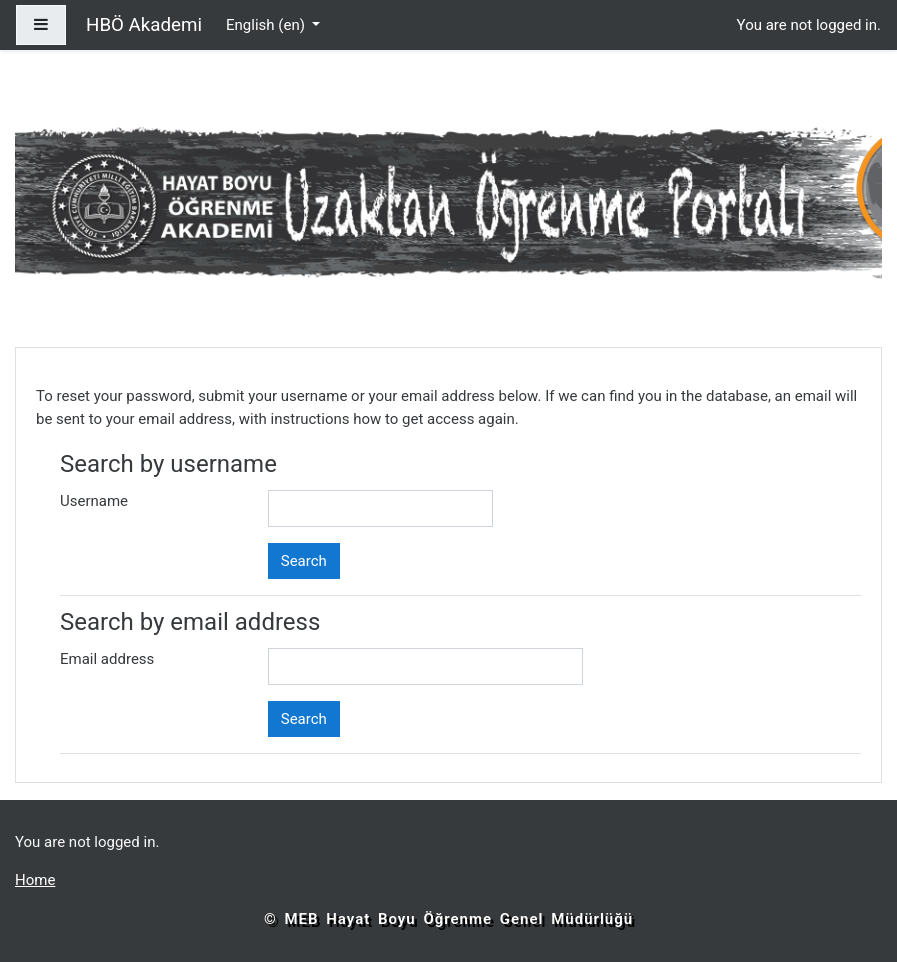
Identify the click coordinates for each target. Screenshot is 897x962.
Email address (107, 659)
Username (94, 501)
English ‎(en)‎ (267, 25)
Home (35, 880)
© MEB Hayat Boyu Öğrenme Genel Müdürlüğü (448, 919)
